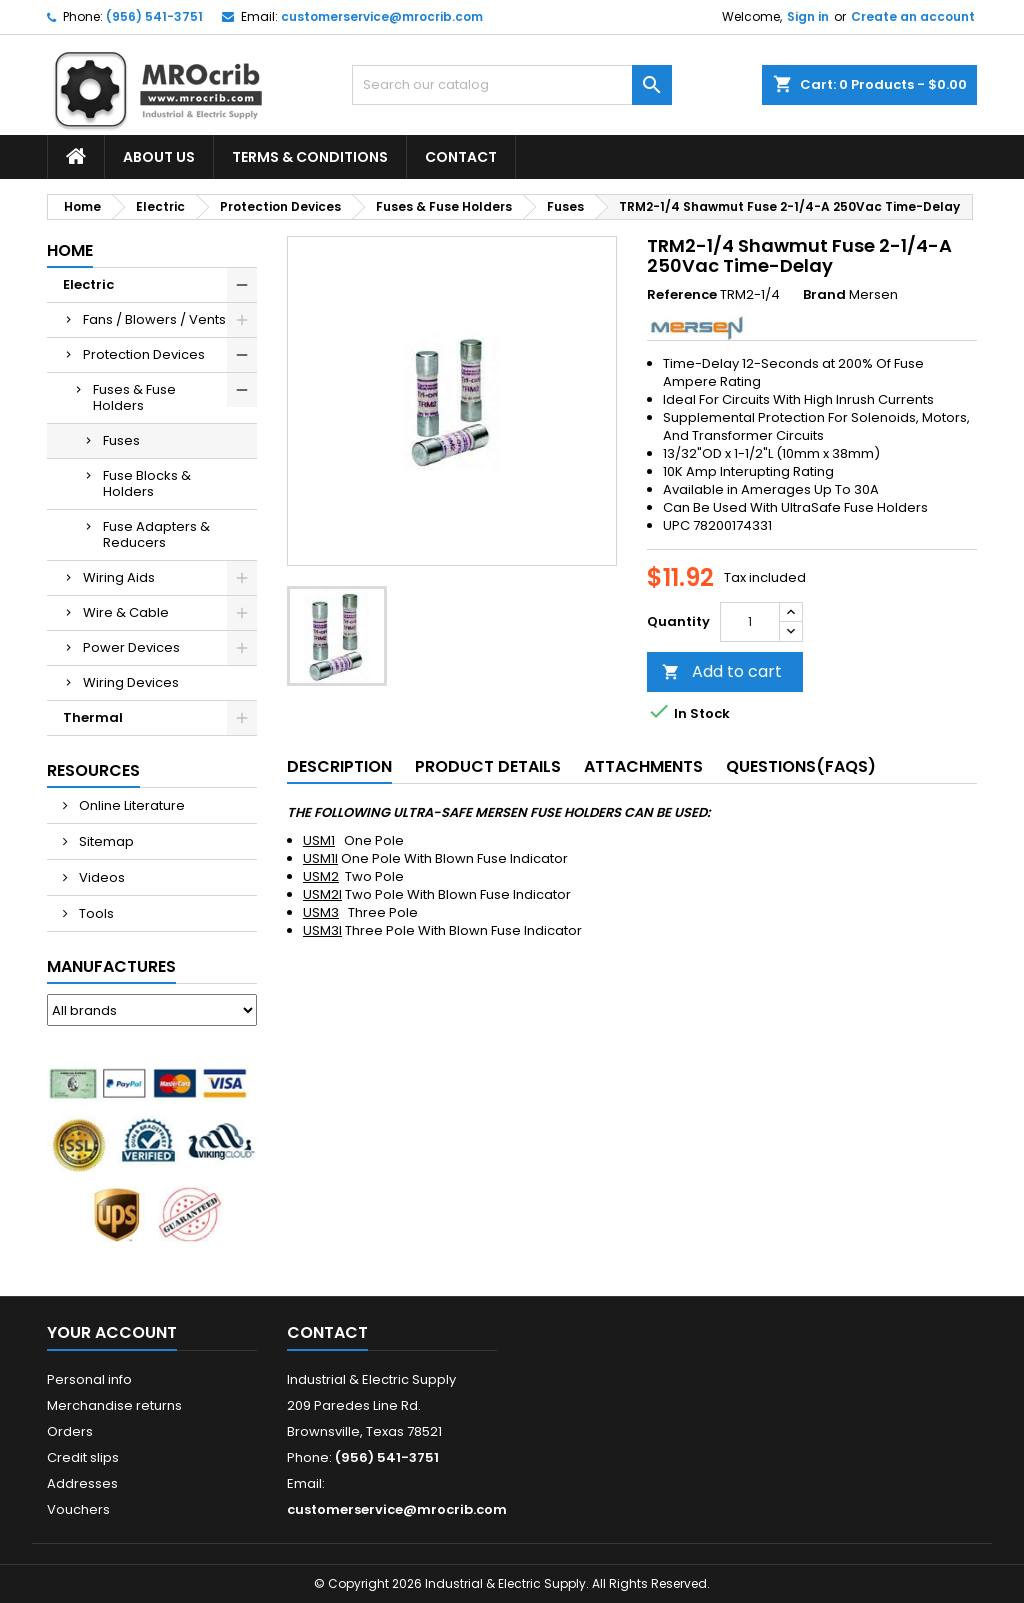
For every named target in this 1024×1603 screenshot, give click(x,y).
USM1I (320, 858)
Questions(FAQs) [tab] (801, 766)
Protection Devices (144, 354)
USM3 (321, 912)
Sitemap (105, 841)
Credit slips (83, 1457)
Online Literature (130, 805)
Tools (95, 913)
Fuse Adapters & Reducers (156, 534)
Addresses (82, 1483)
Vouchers (78, 1509)
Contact (461, 157)
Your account (112, 1332)
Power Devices (131, 647)
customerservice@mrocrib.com (382, 16)
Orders (70, 1431)
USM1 (319, 840)
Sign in (808, 16)
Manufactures (111, 966)
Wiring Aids (119, 577)
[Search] (512, 85)
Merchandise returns (114, 1405)
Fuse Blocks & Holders (147, 483)
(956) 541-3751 (154, 16)
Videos (100, 877)
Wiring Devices (131, 682)
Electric (88, 284)
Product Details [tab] (488, 766)
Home (70, 250)
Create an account (913, 16)
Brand (824, 295)
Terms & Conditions (310, 157)
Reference (682, 295)
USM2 (321, 876)
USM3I (322, 930)
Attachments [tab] (643, 766)
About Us (159, 157)
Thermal (93, 717)
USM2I (322, 894)
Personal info (89, 1379)
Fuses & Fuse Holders (134, 397)
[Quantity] (750, 622)
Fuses (121, 440)
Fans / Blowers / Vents (154, 319)
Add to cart (722, 671)
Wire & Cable (126, 612)
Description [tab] (339, 766)
